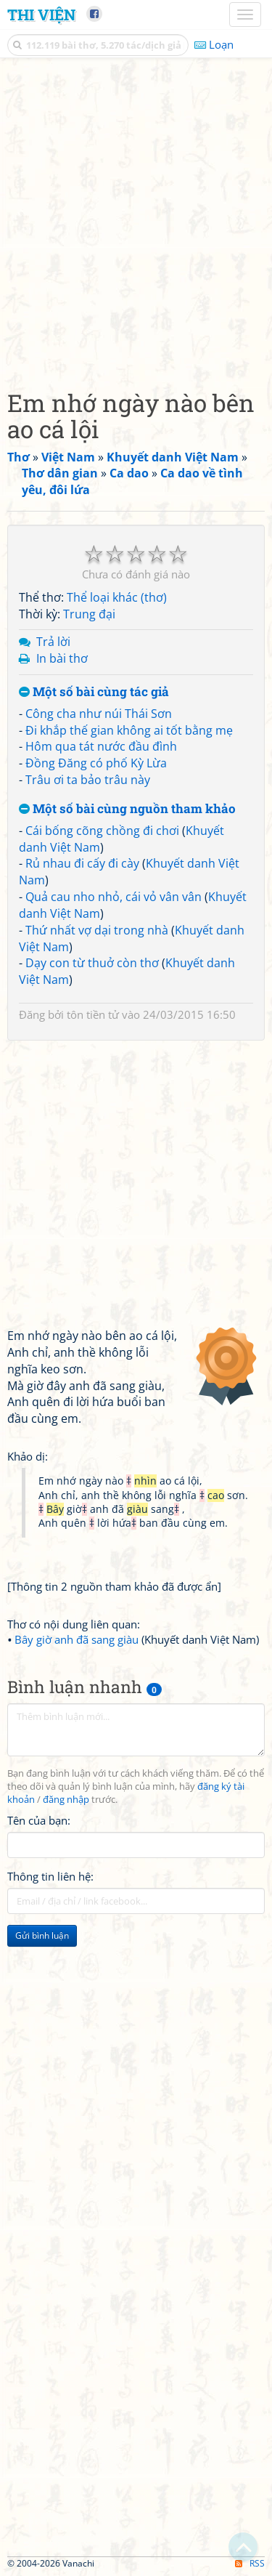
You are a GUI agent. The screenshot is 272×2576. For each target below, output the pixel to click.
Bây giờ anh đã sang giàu (77, 1639)
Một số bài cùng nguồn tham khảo (127, 809)
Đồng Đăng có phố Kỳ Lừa (96, 763)
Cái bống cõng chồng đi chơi (102, 831)
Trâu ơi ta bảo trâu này (87, 780)
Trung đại (89, 614)
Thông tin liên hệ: (50, 1876)
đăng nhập (66, 1799)
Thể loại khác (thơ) (117, 597)
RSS (250, 2563)
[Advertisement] (136, 220)
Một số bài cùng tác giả (94, 692)
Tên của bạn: (38, 1820)
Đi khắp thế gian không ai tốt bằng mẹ (129, 730)
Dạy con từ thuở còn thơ (92, 963)
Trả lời (53, 642)
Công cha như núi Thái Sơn (98, 714)
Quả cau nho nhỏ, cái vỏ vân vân (113, 897)
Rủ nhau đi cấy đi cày (82, 863)
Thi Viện (41, 14)
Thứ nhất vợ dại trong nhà (96, 930)
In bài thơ (62, 658)
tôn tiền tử (93, 1014)
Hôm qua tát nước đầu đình (101, 746)
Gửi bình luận (42, 1935)
